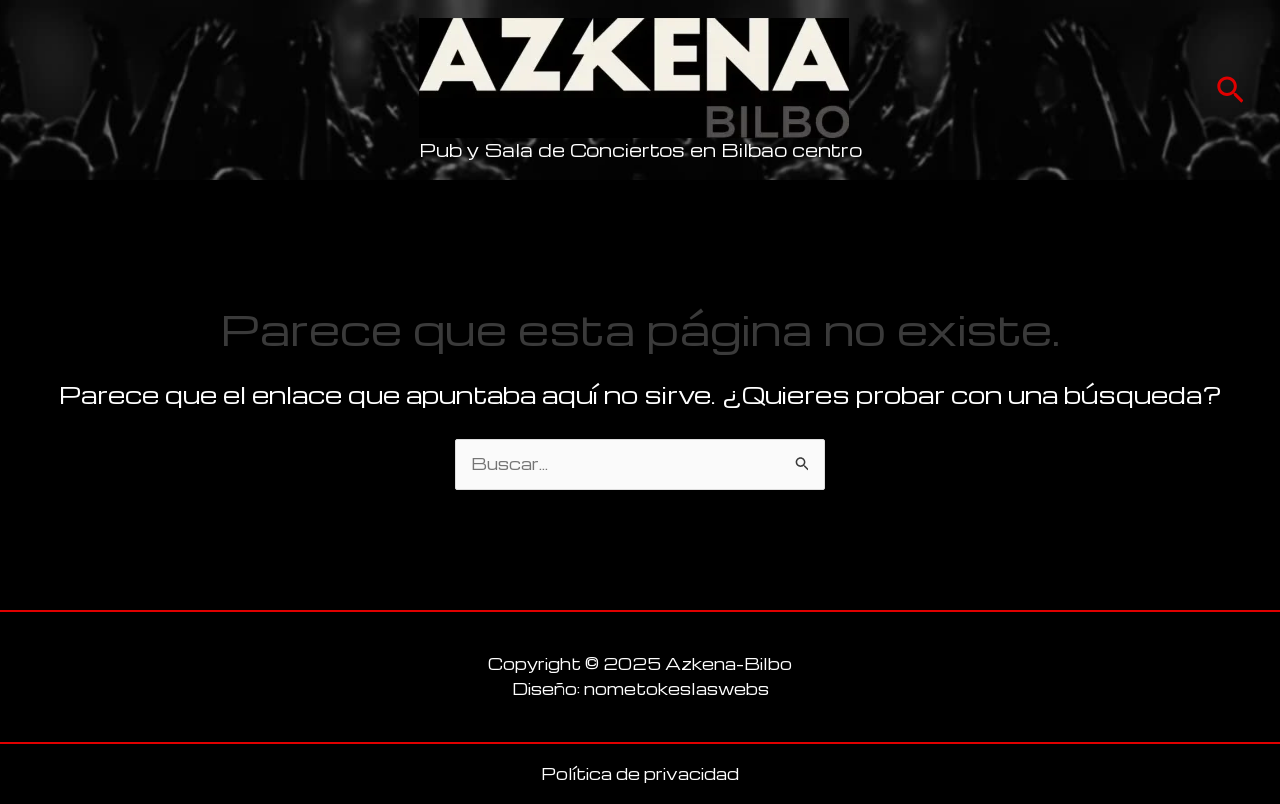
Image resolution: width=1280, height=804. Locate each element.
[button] (1230, 90)
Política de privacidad (640, 773)
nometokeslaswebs (676, 688)
